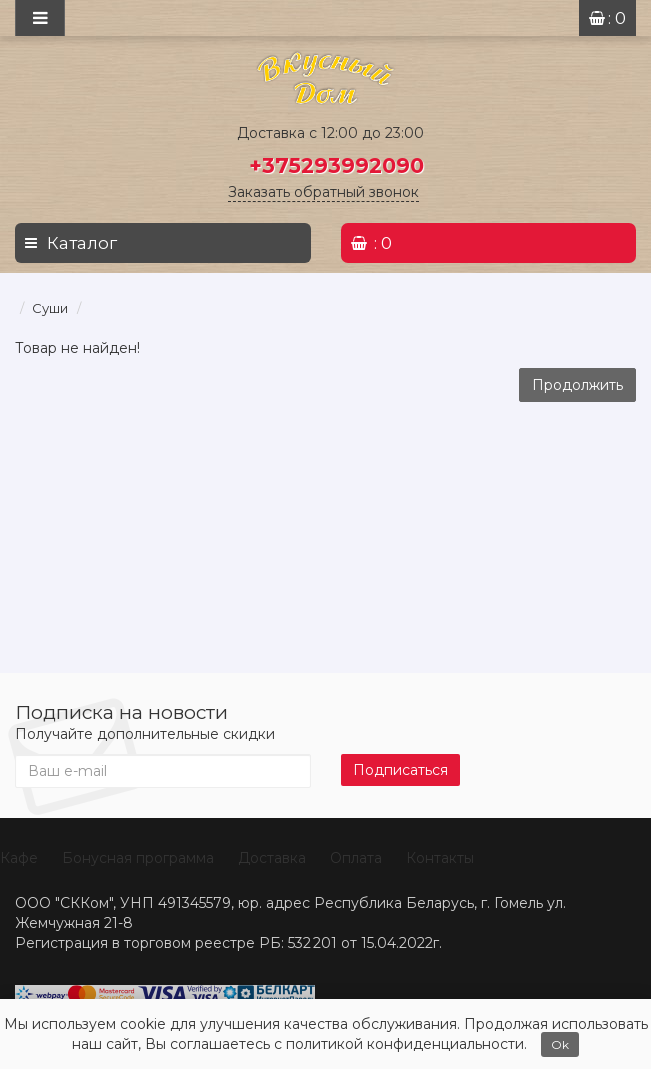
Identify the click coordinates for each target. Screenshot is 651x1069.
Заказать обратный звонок (323, 192)
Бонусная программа (138, 858)
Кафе (19, 858)
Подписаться (400, 770)
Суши (50, 308)
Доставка (272, 858)
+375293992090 (336, 165)
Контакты (440, 858)
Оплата (356, 858)
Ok (560, 1044)
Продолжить (577, 385)
